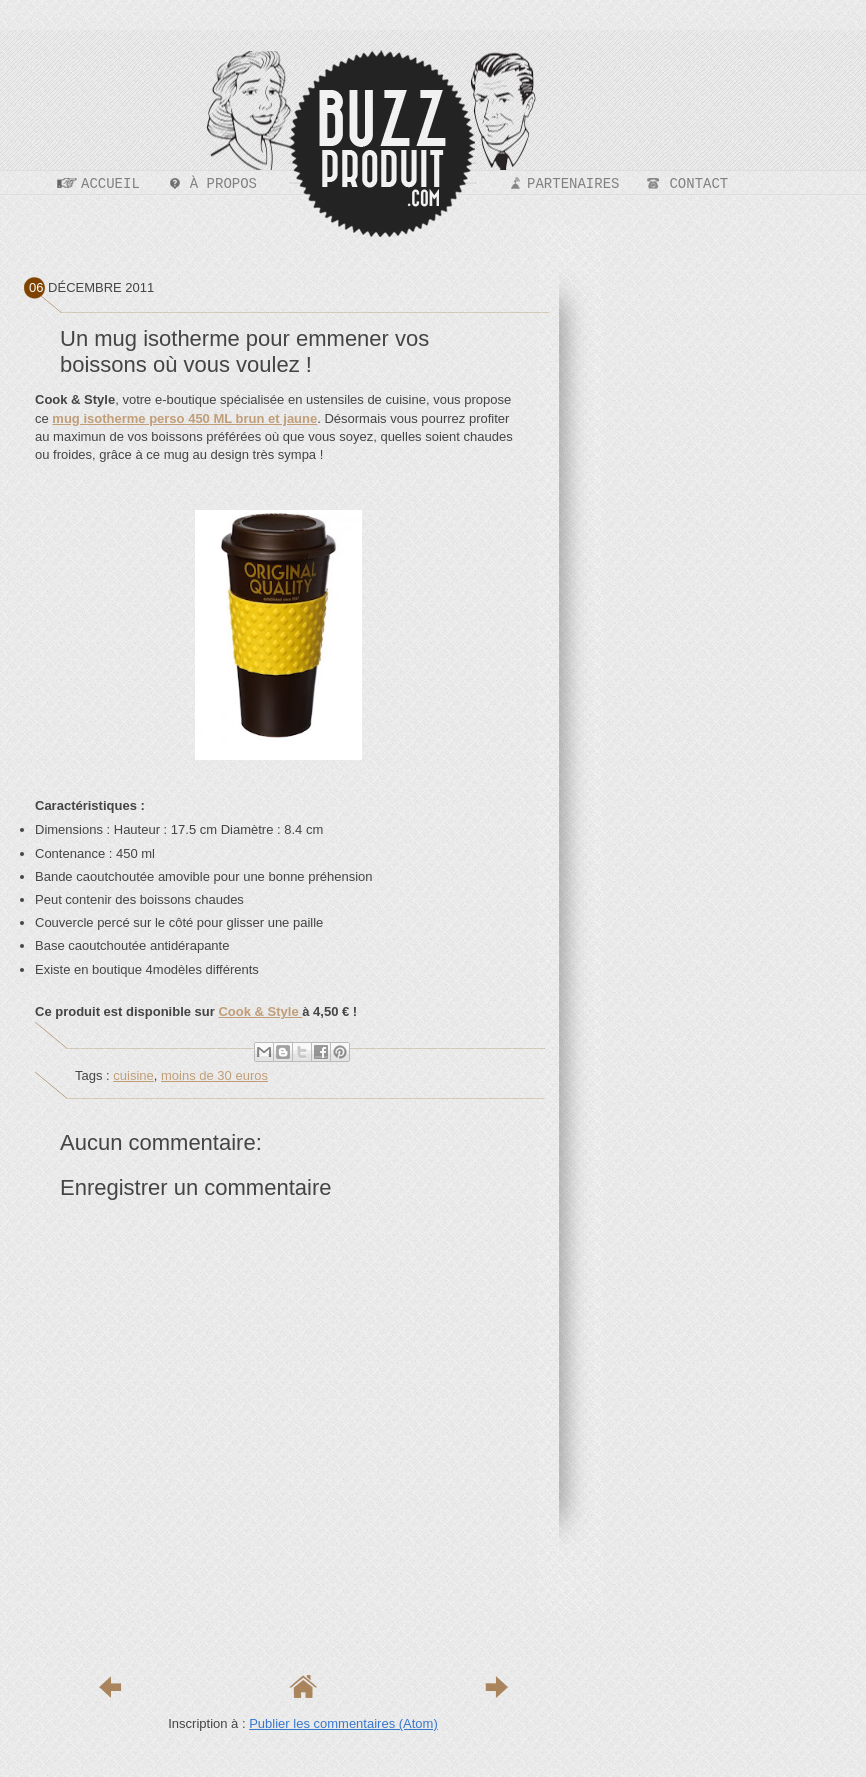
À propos (223, 184)
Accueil (110, 184)
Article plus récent (110, 1687)
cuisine (133, 1075)
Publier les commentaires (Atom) (343, 1723)
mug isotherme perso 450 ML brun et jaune (184, 418)
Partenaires (573, 184)
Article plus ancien (496, 1687)
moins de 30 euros (214, 1075)
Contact (698, 184)
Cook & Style (260, 1011)
